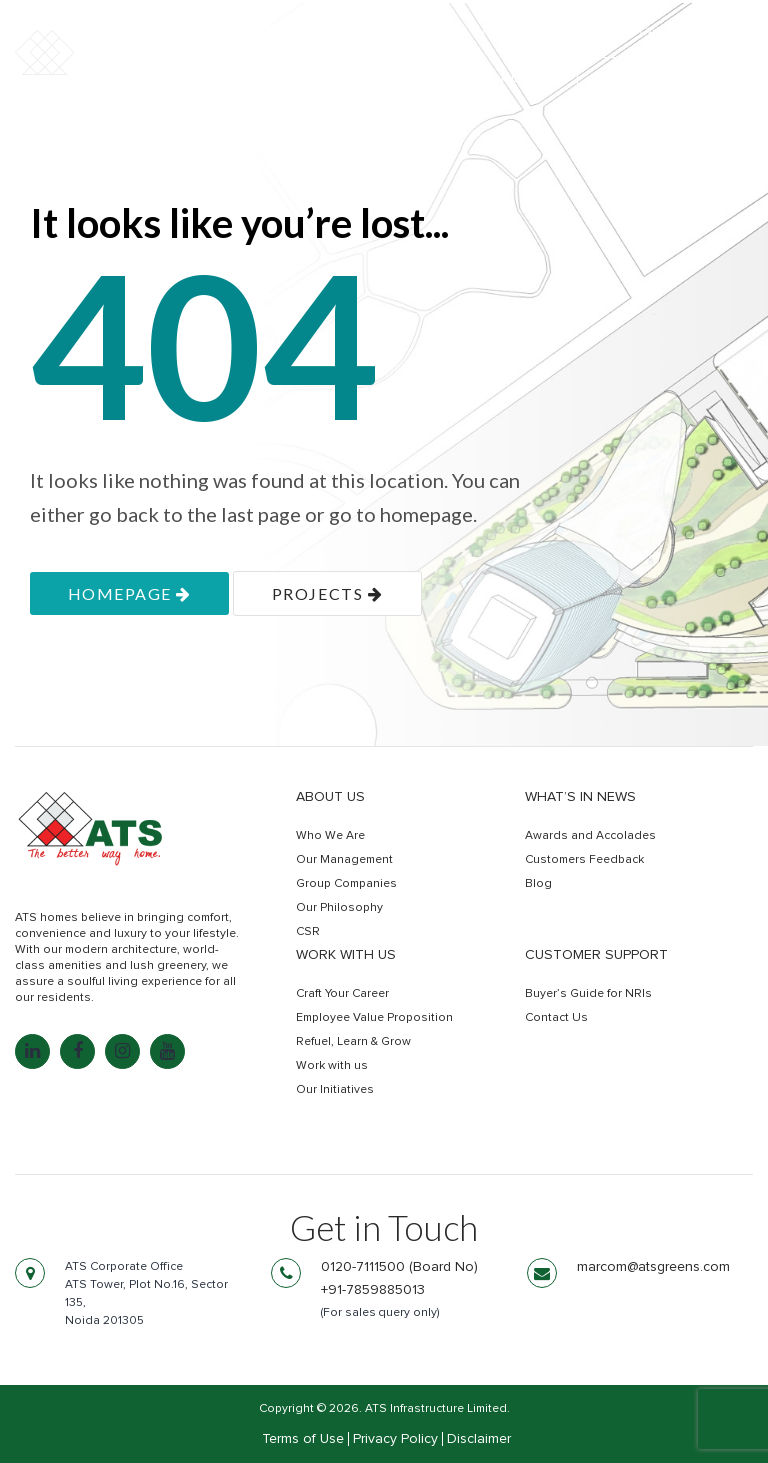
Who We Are (330, 836)
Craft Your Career (342, 994)
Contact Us (556, 1018)
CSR (308, 932)
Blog (538, 884)
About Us (330, 797)
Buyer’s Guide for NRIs (588, 994)
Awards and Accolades (590, 836)
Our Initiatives (335, 1090)
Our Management (344, 860)
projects (327, 593)
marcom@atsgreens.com (653, 1267)
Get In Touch (665, 78)
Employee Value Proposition (374, 1018)
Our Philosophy (339, 908)
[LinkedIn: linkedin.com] (32, 1051)
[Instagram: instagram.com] (122, 1051)
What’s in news (580, 797)
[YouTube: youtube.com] (167, 1051)
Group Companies (346, 884)
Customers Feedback (584, 860)
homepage (130, 593)
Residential (301, 77)
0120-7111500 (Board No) (399, 1267)
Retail (527, 77)
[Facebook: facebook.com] (77, 1051)
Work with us (346, 955)
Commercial (425, 77)
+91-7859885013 (373, 1290)
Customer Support (596, 955)
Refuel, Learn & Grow (353, 1042)
